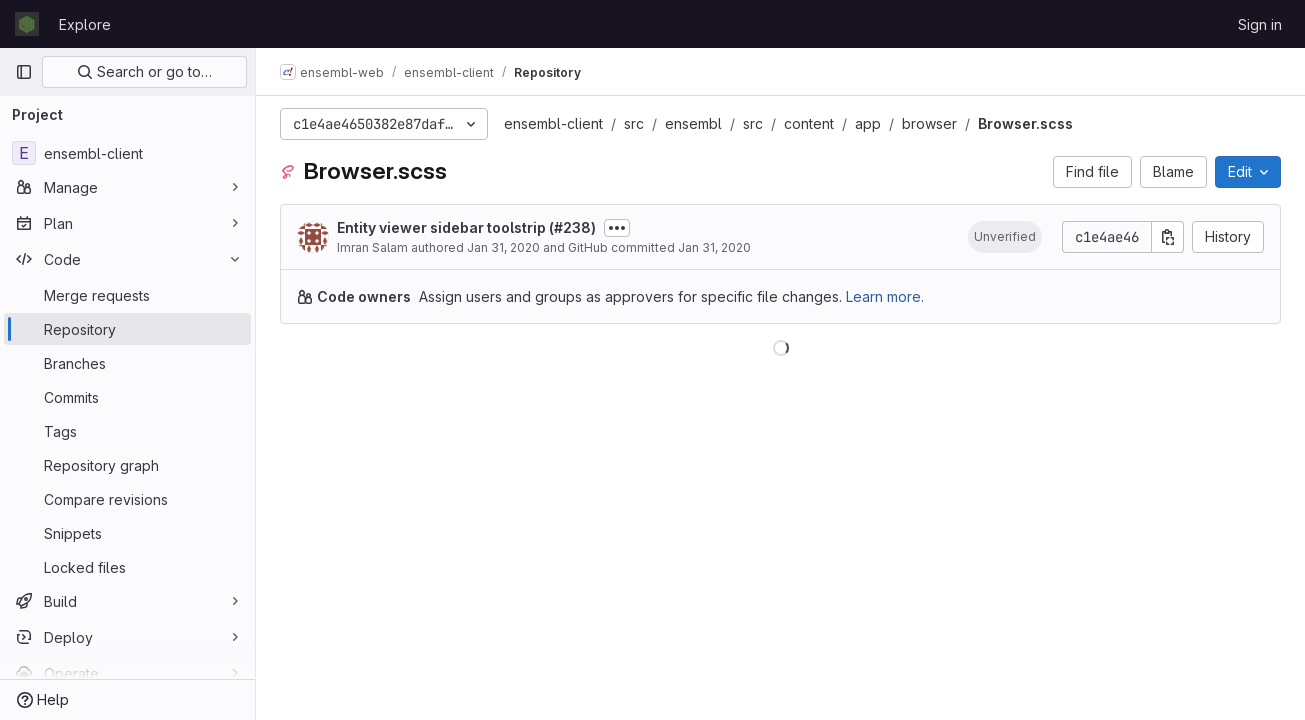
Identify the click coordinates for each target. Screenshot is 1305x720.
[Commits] (127, 397)
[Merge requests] (127, 295)
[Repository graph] (127, 465)
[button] (1005, 237)
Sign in (1260, 24)
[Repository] (127, 329)
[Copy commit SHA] (1168, 237)
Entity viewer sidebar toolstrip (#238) (466, 227)
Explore (85, 24)
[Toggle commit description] (617, 228)
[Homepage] (27, 24)
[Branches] (127, 363)
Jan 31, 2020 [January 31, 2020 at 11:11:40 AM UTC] (503, 247)
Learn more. (885, 296)
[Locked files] (127, 567)
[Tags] (127, 431)
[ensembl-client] (127, 153)
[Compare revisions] (127, 499)
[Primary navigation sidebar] (24, 72)
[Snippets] (127, 533)
